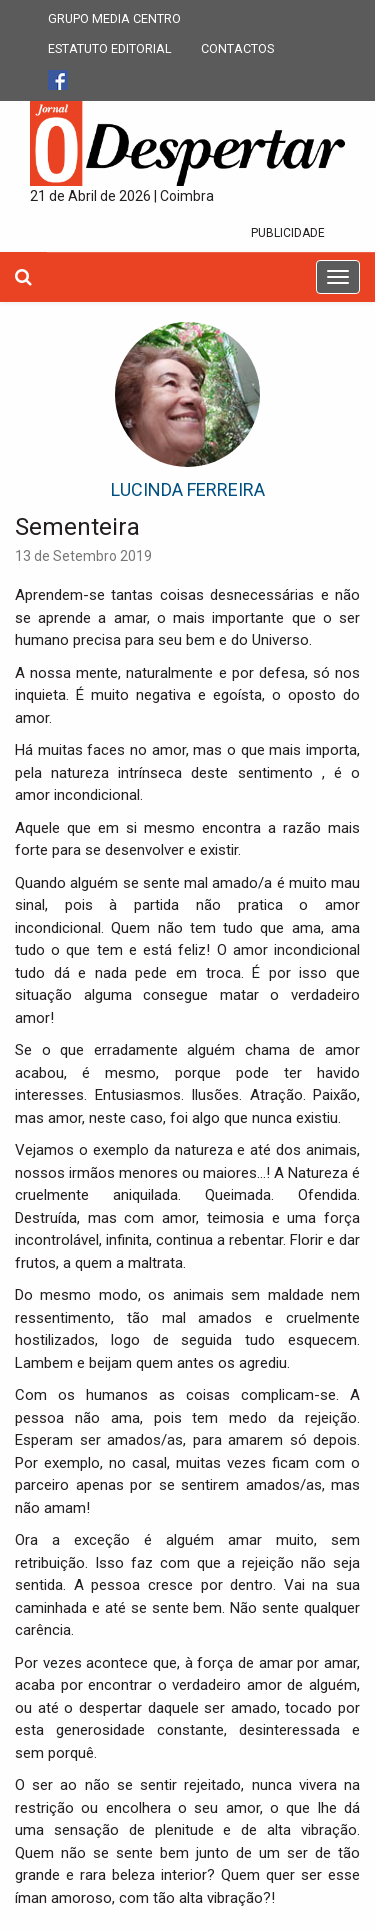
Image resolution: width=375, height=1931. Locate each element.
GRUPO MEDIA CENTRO (114, 18)
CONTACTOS (237, 48)
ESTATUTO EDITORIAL (110, 48)
